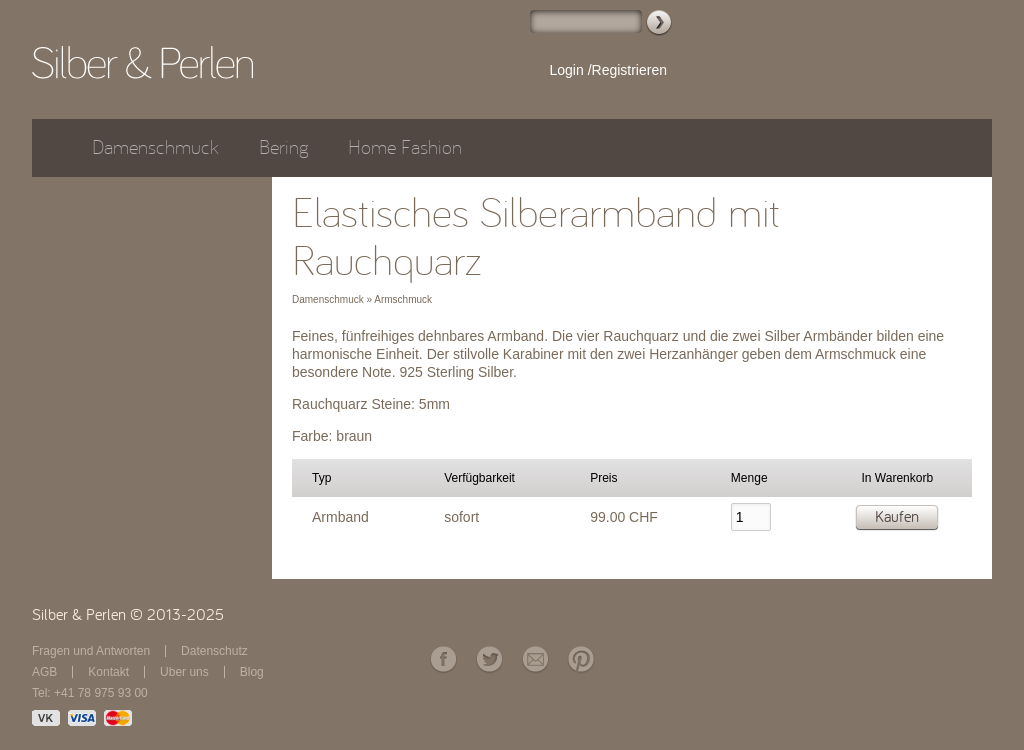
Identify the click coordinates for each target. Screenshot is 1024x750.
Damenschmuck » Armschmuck (362, 299)
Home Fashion (405, 147)
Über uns (184, 672)
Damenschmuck (155, 147)
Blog (252, 672)
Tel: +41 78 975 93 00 (90, 693)
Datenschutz (214, 651)
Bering (283, 147)
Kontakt (108, 672)
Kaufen (897, 517)
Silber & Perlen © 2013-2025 (128, 615)
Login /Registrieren (608, 70)
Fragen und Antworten (91, 651)
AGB (44, 672)
